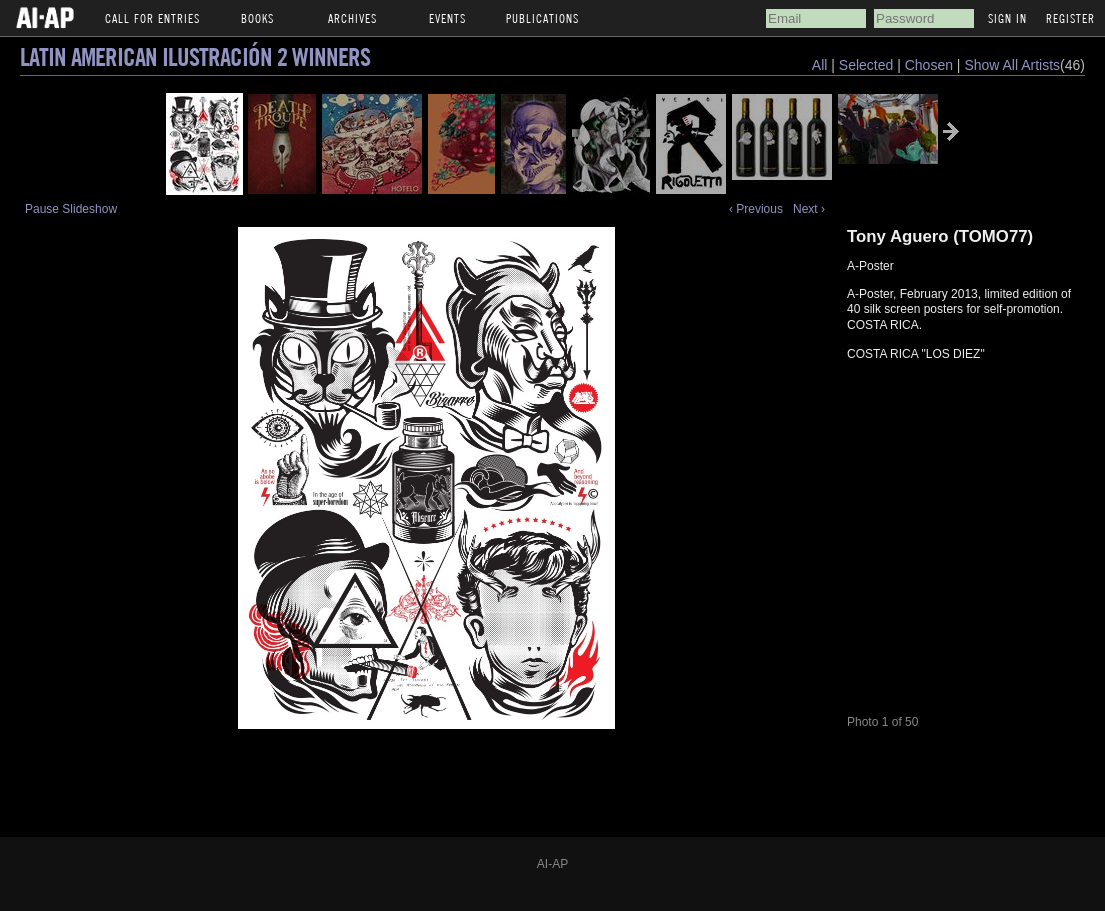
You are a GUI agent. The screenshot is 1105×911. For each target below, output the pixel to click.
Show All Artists (1012, 65)
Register (1070, 18)
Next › (809, 209)
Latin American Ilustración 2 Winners (195, 56)
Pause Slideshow (71, 209)
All (820, 65)
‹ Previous (756, 209)
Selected (868, 65)
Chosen (931, 65)
